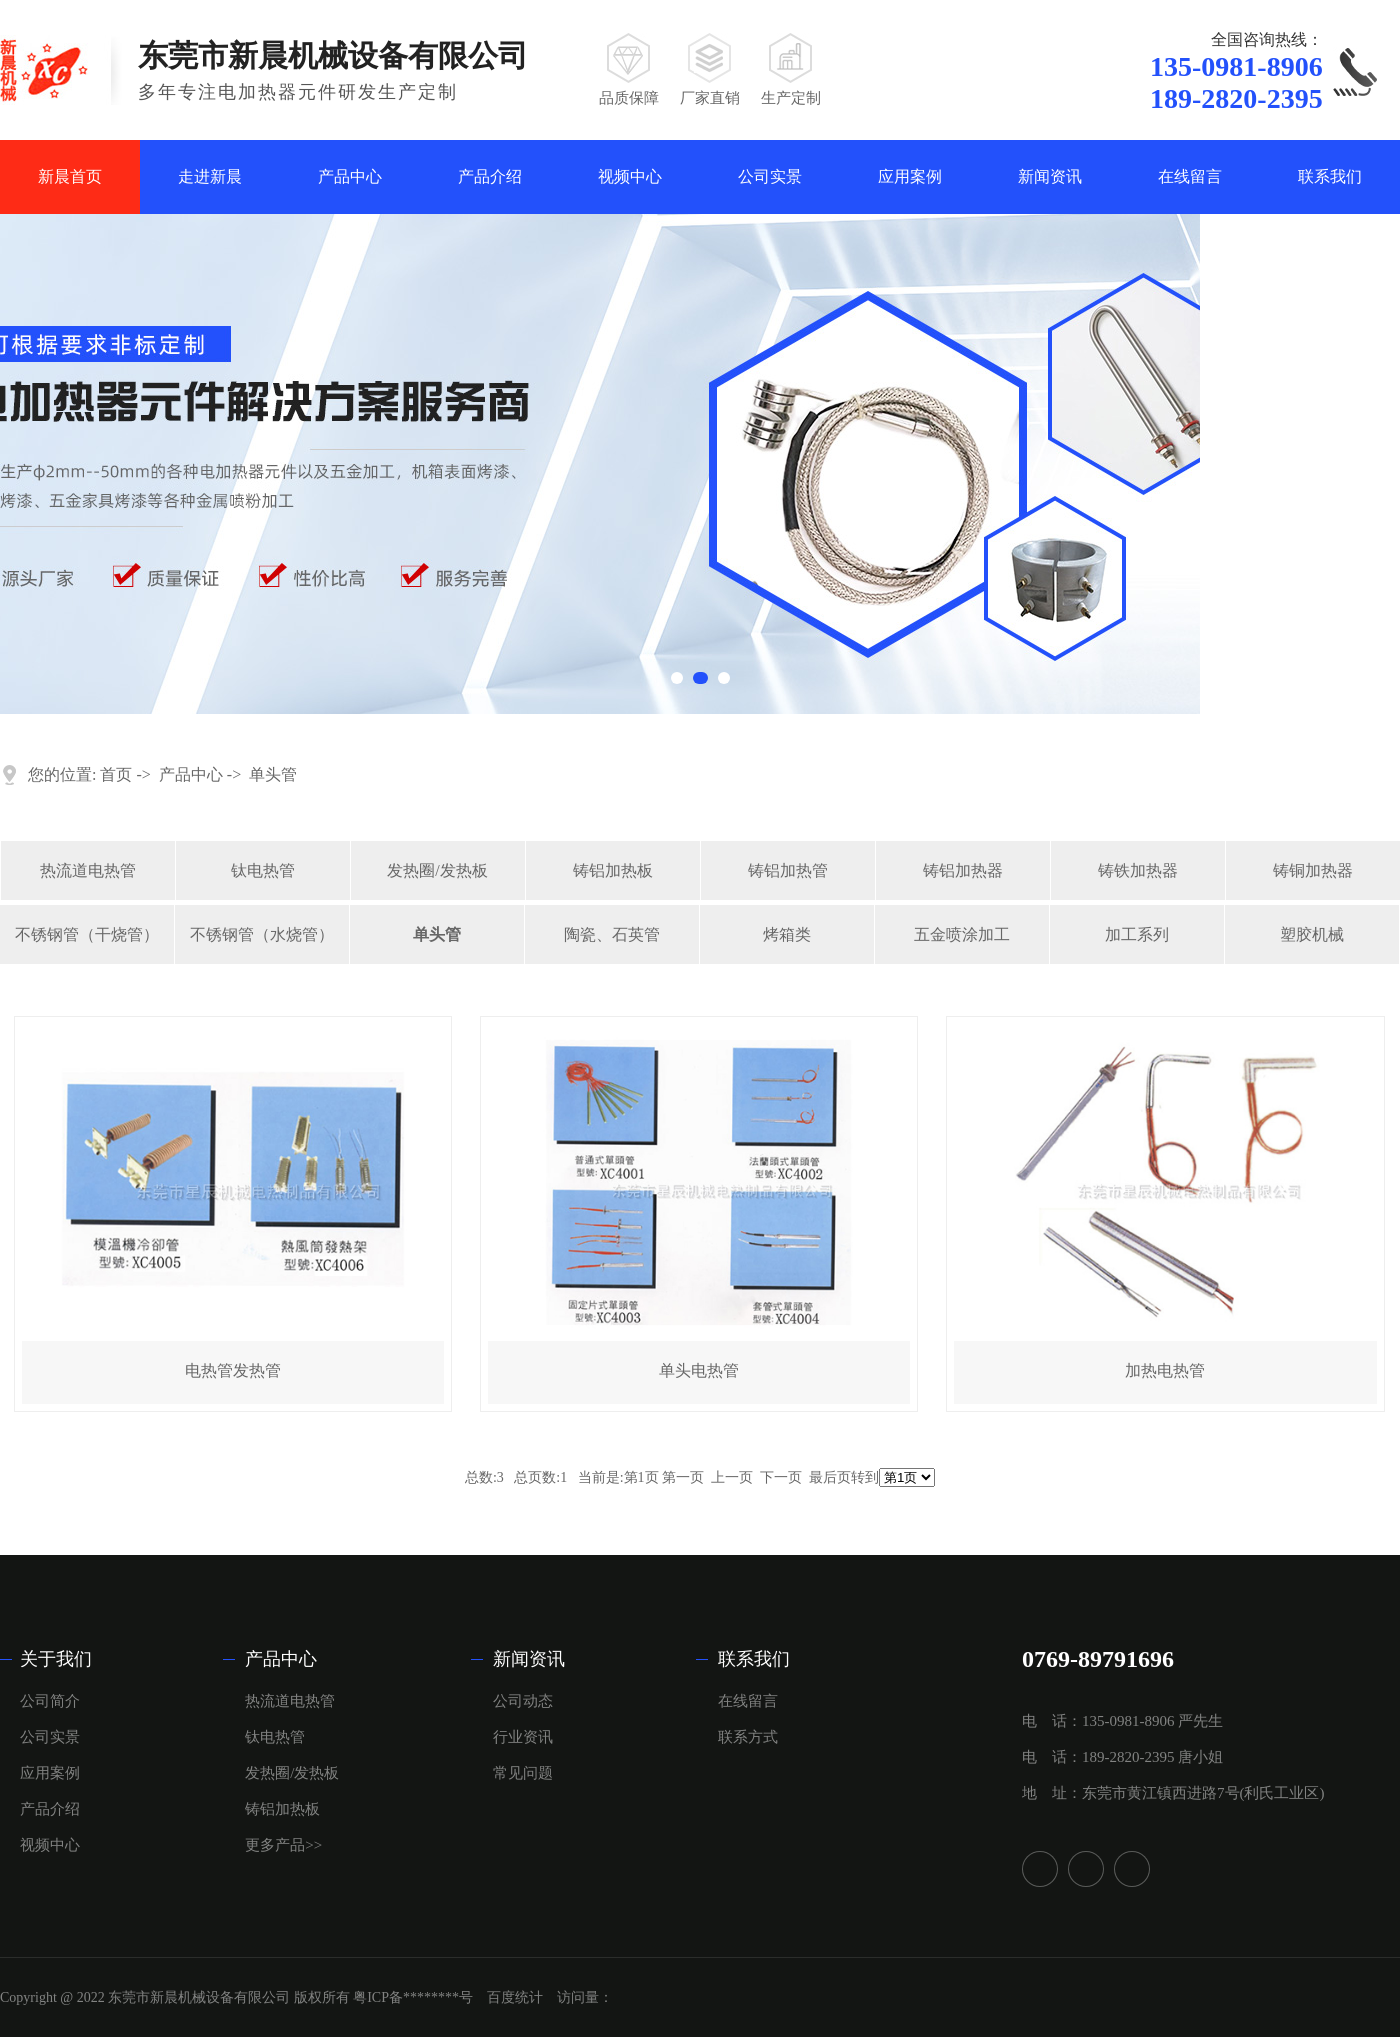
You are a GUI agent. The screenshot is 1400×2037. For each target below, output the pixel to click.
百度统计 (515, 1997)
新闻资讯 (1050, 176)
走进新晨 (210, 176)
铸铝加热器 (963, 870)
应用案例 (910, 176)
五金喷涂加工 (962, 934)
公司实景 (770, 176)
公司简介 (50, 1701)
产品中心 (350, 176)
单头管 (273, 774)
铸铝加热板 (613, 870)
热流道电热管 (88, 870)
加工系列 (1137, 934)
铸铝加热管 (788, 870)
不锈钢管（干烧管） (87, 934)
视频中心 (630, 176)
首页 (116, 774)
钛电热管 (263, 870)
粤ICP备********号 (413, 1997)
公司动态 (523, 1701)
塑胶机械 (1312, 934)
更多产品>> (283, 1845)
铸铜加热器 (1313, 870)
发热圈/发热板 (437, 870)
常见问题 (523, 1773)
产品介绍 (490, 176)
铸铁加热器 (1138, 870)
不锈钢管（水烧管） (262, 934)
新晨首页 (70, 176)
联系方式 (748, 1737)
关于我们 (56, 1659)
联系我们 (1330, 176)
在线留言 (1190, 176)
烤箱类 (787, 934)
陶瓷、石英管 (612, 934)
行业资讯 (523, 1737)
